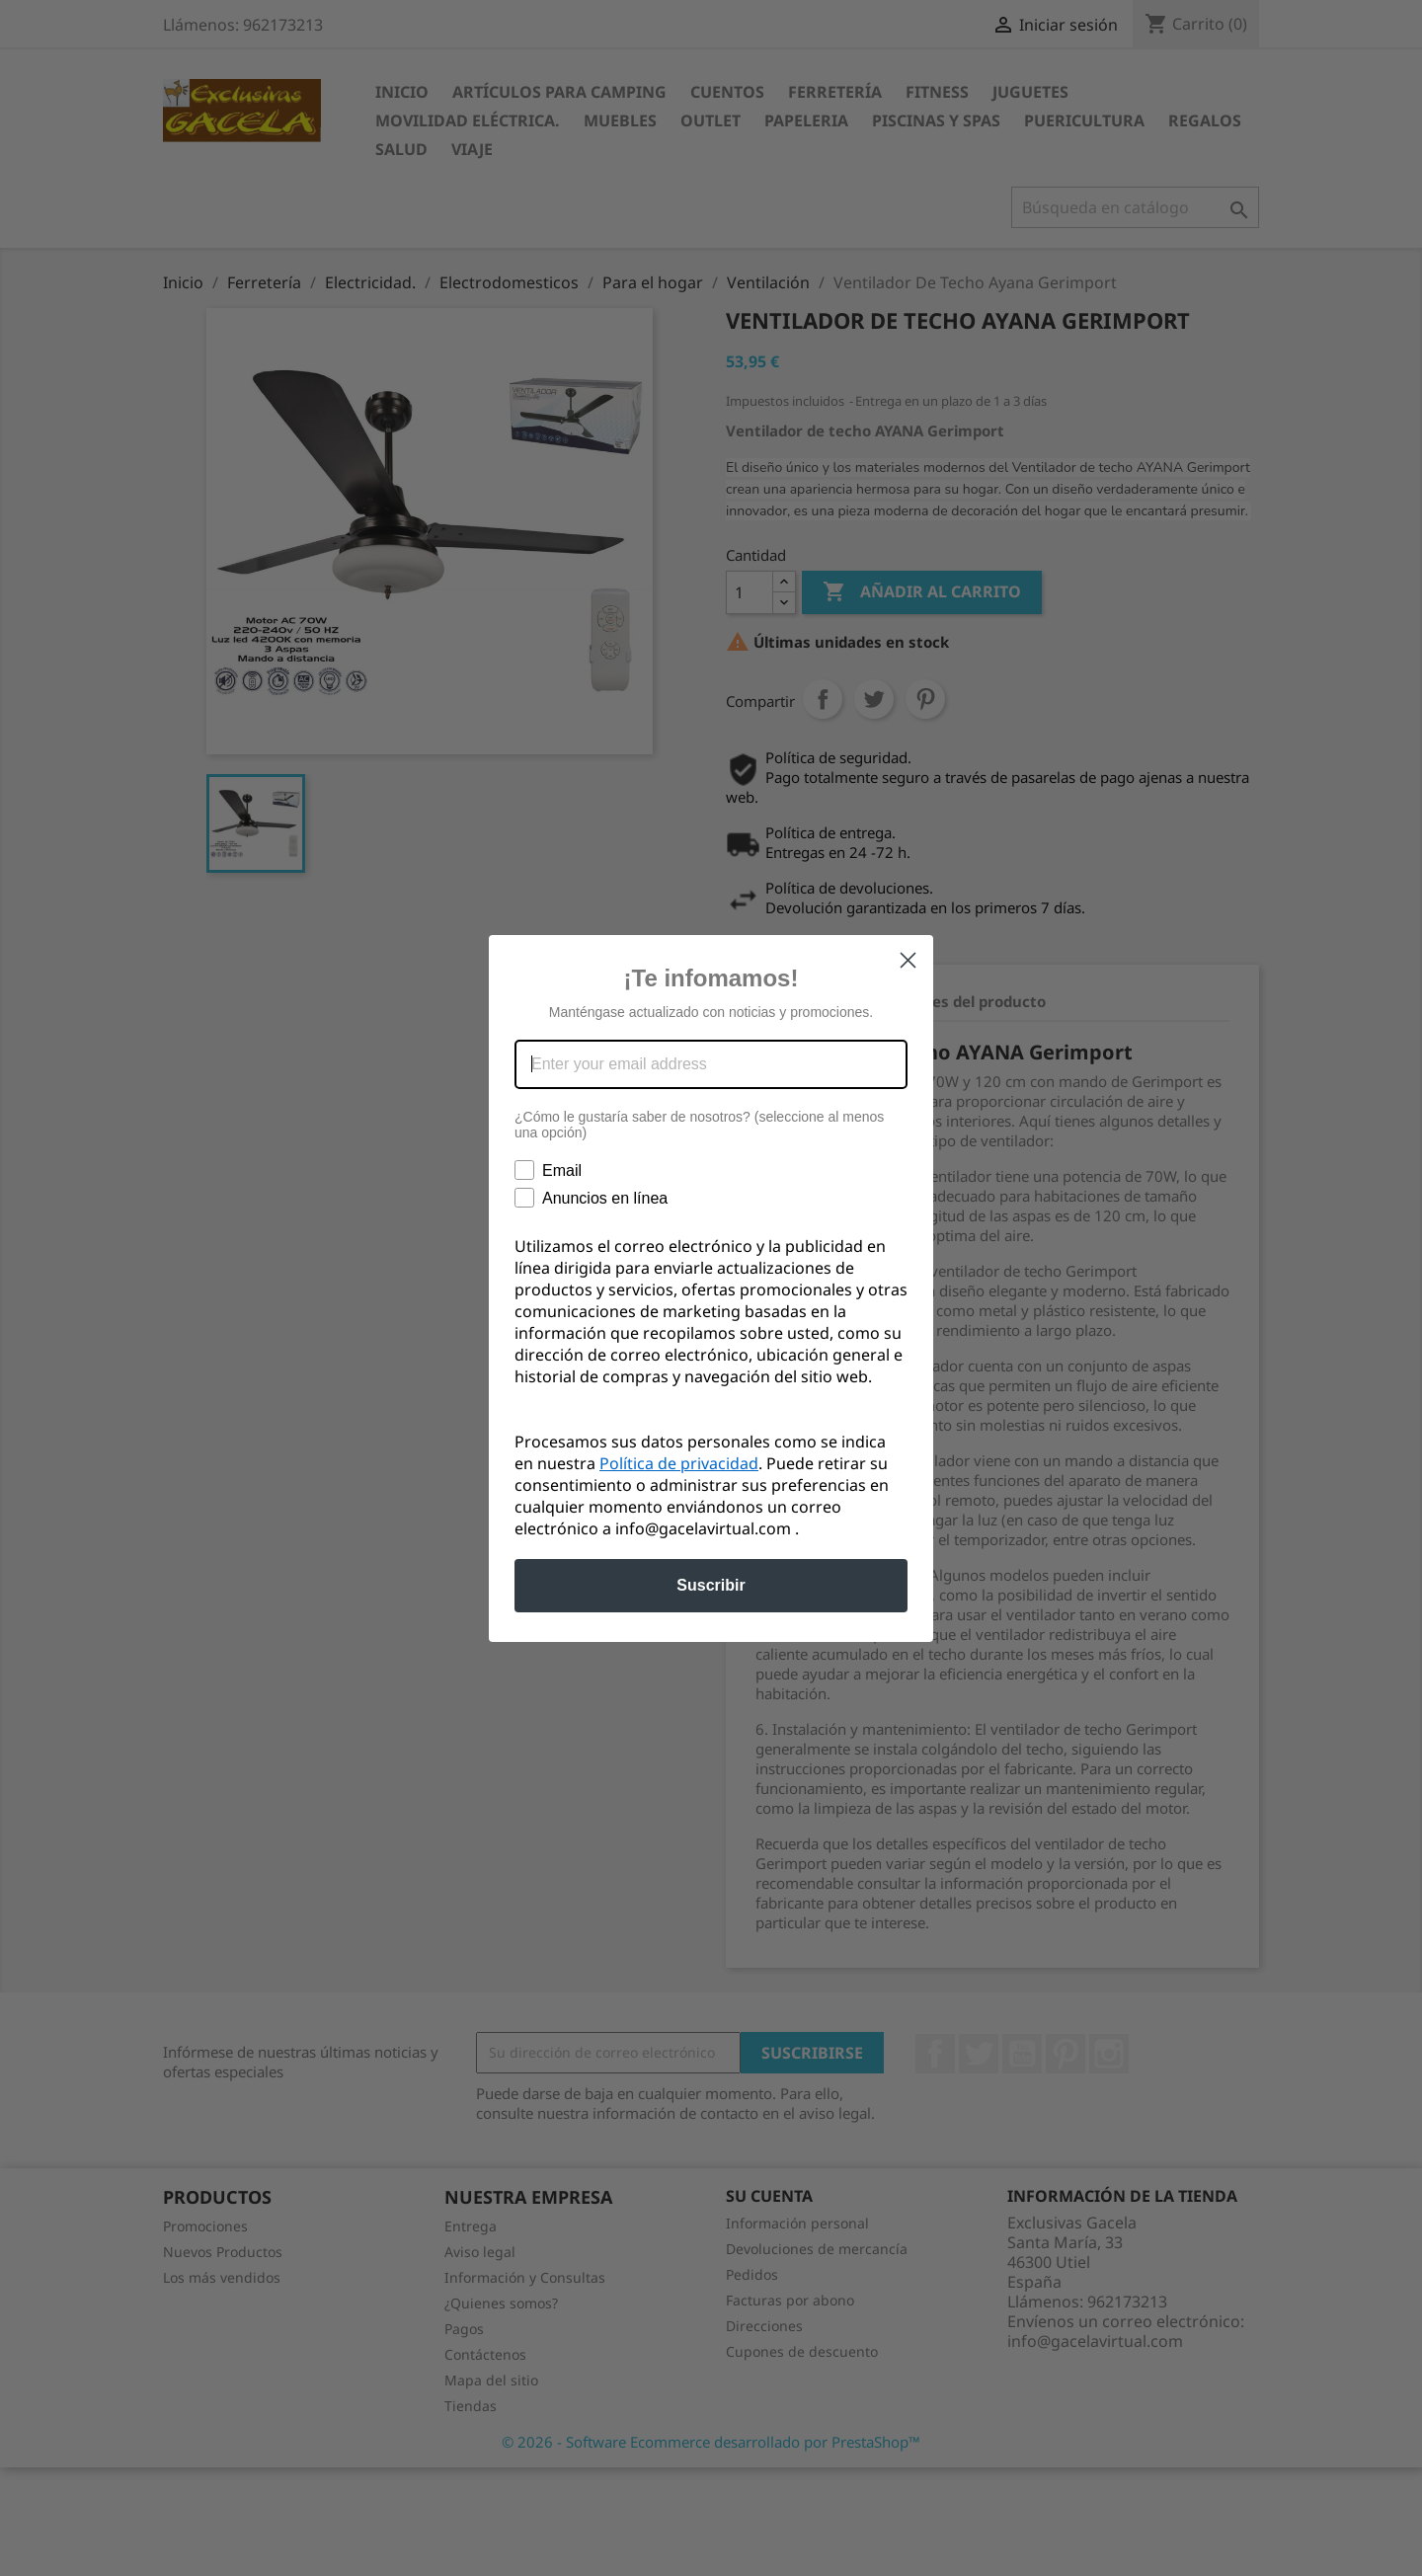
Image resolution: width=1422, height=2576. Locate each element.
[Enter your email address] (711, 1064)
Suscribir (710, 1585)
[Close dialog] (908, 960)
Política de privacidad (678, 1463)
